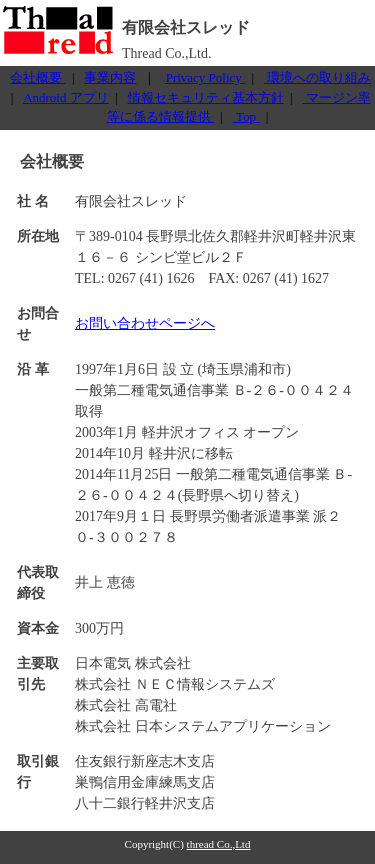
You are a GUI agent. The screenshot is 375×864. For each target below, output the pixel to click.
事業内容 (110, 77)
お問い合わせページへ (145, 323)
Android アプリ (66, 97)
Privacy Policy (205, 77)
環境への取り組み (317, 77)
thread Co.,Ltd (219, 844)
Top (246, 116)
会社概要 (37, 77)
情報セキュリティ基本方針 (206, 97)
